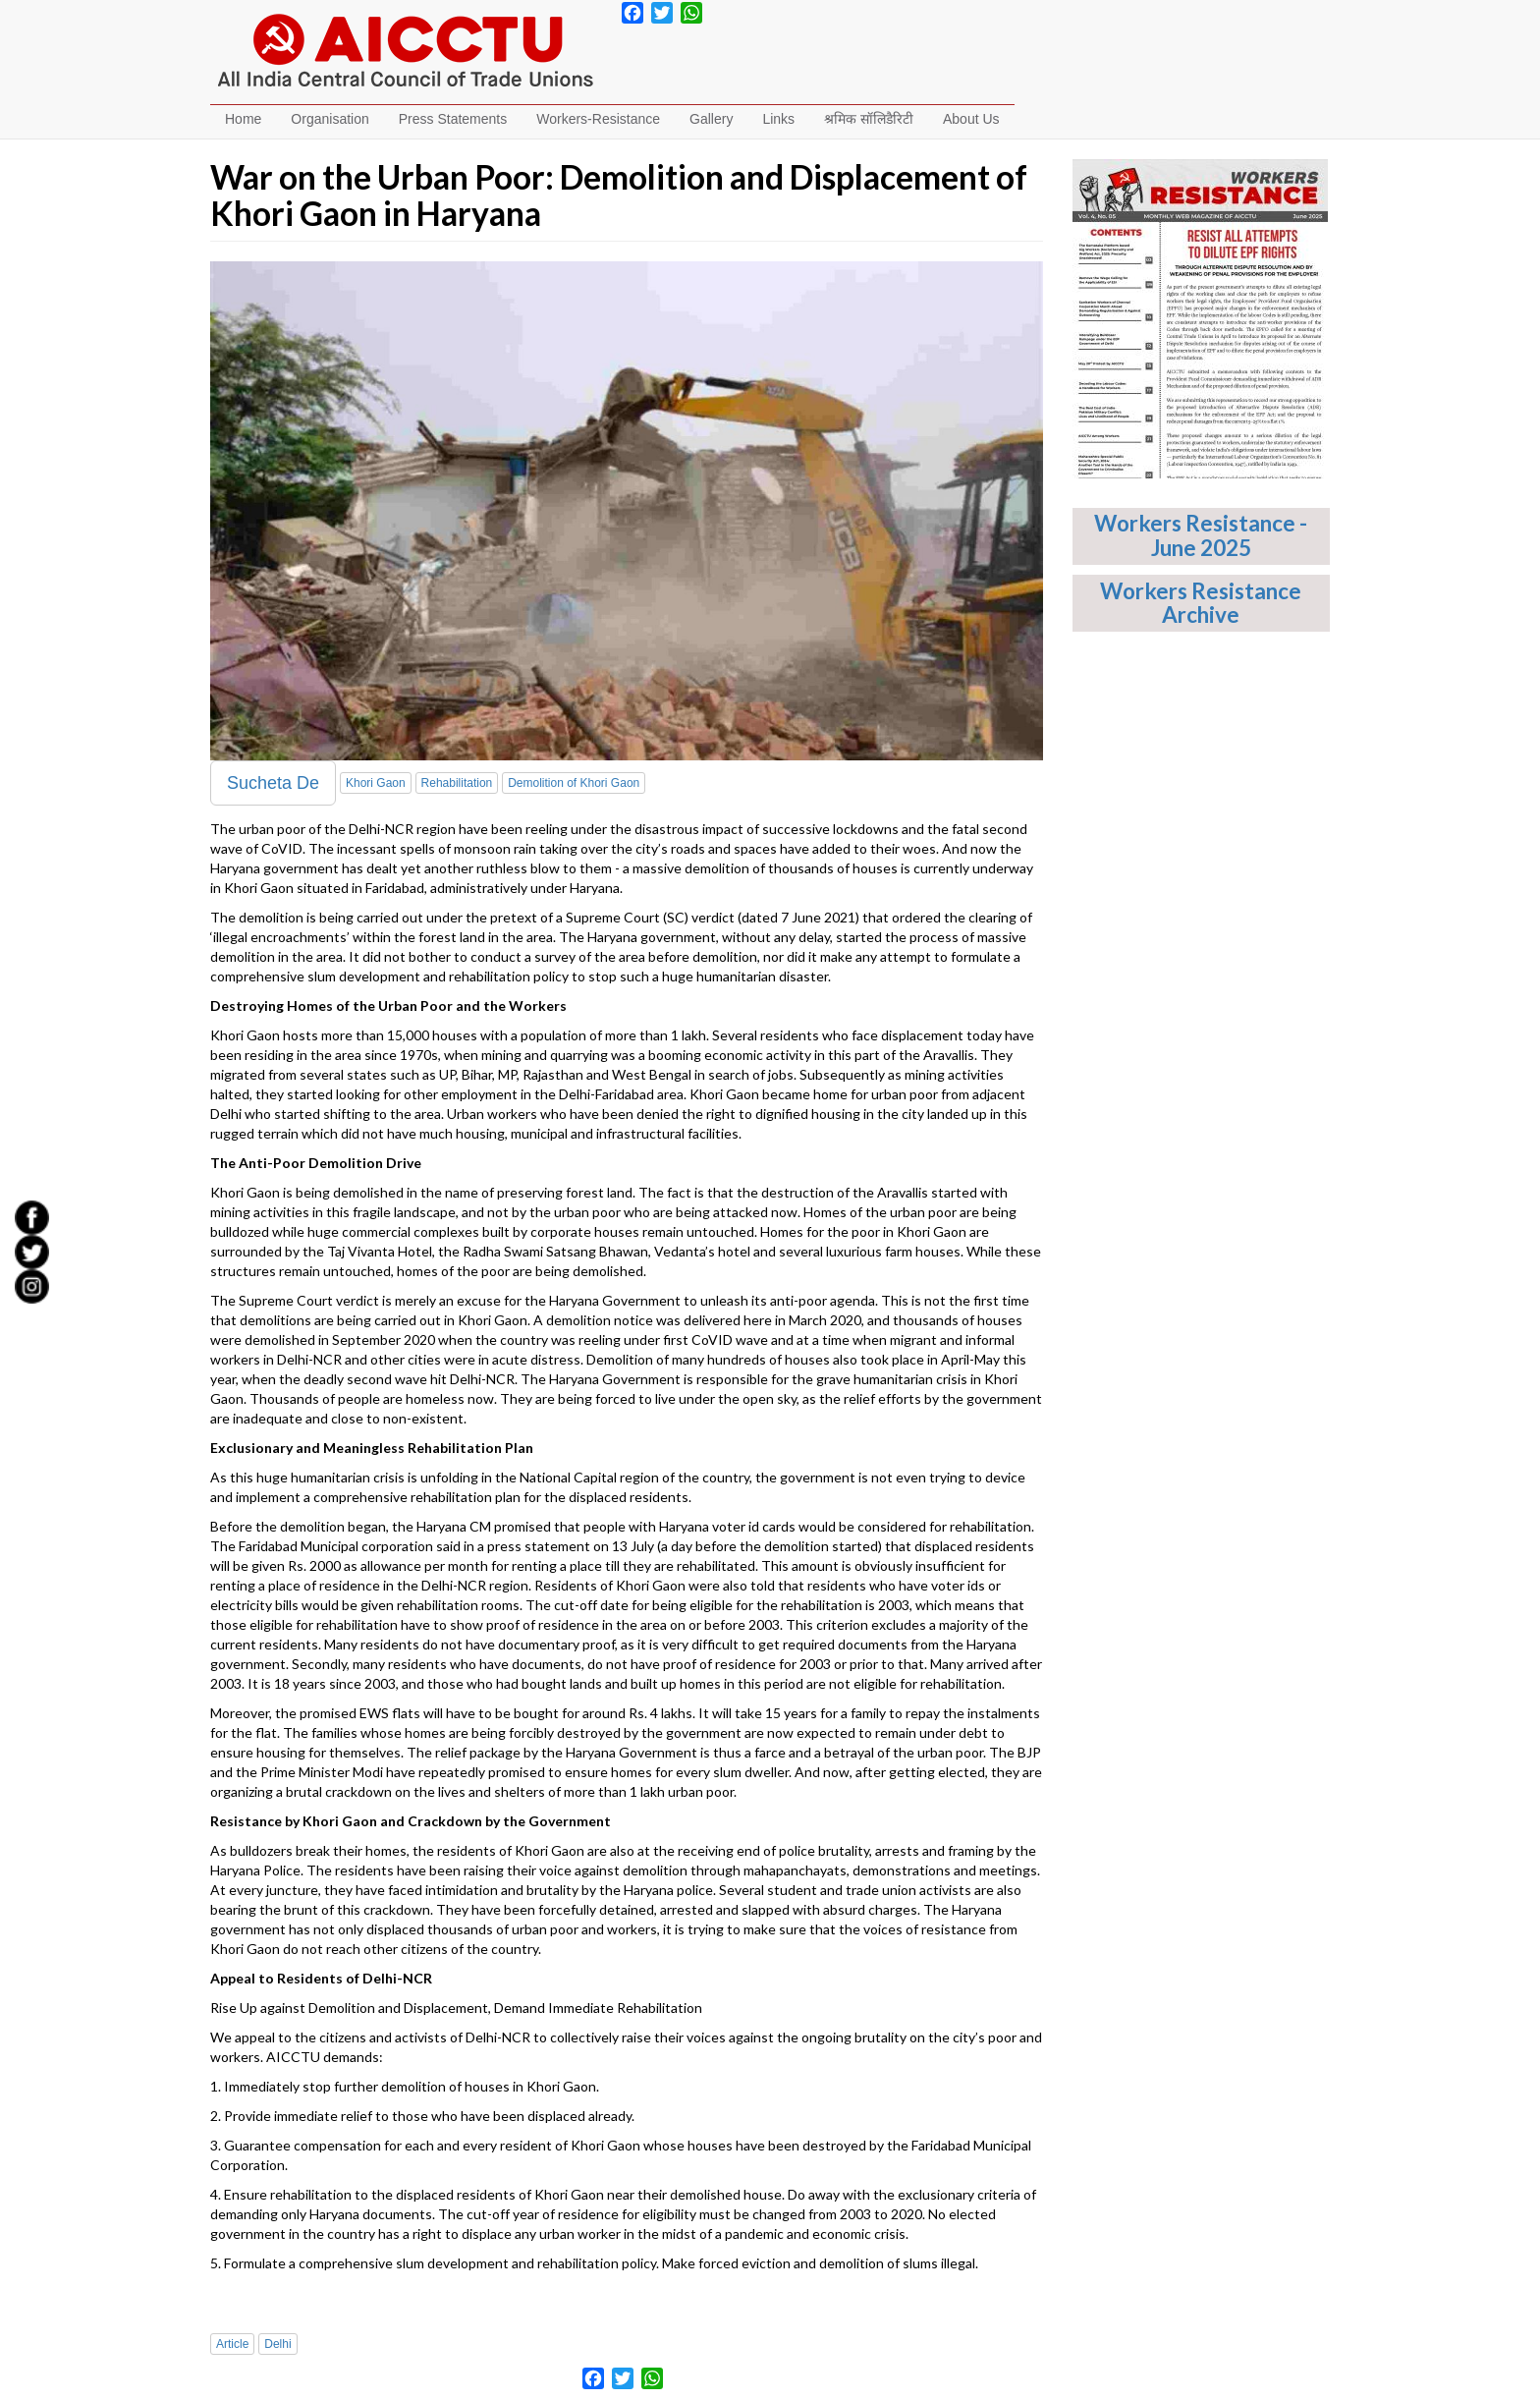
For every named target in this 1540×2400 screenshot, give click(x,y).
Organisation (329, 119)
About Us (971, 119)
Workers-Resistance (598, 119)
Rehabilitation (457, 783)
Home (243, 119)
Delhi (277, 2344)
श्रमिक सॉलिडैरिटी (868, 119)
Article (232, 2344)
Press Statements (453, 119)
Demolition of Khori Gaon (573, 783)
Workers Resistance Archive (1200, 603)
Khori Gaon (376, 783)
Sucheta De (273, 783)
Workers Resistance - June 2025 (1200, 535)
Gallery (711, 119)
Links (778, 119)
